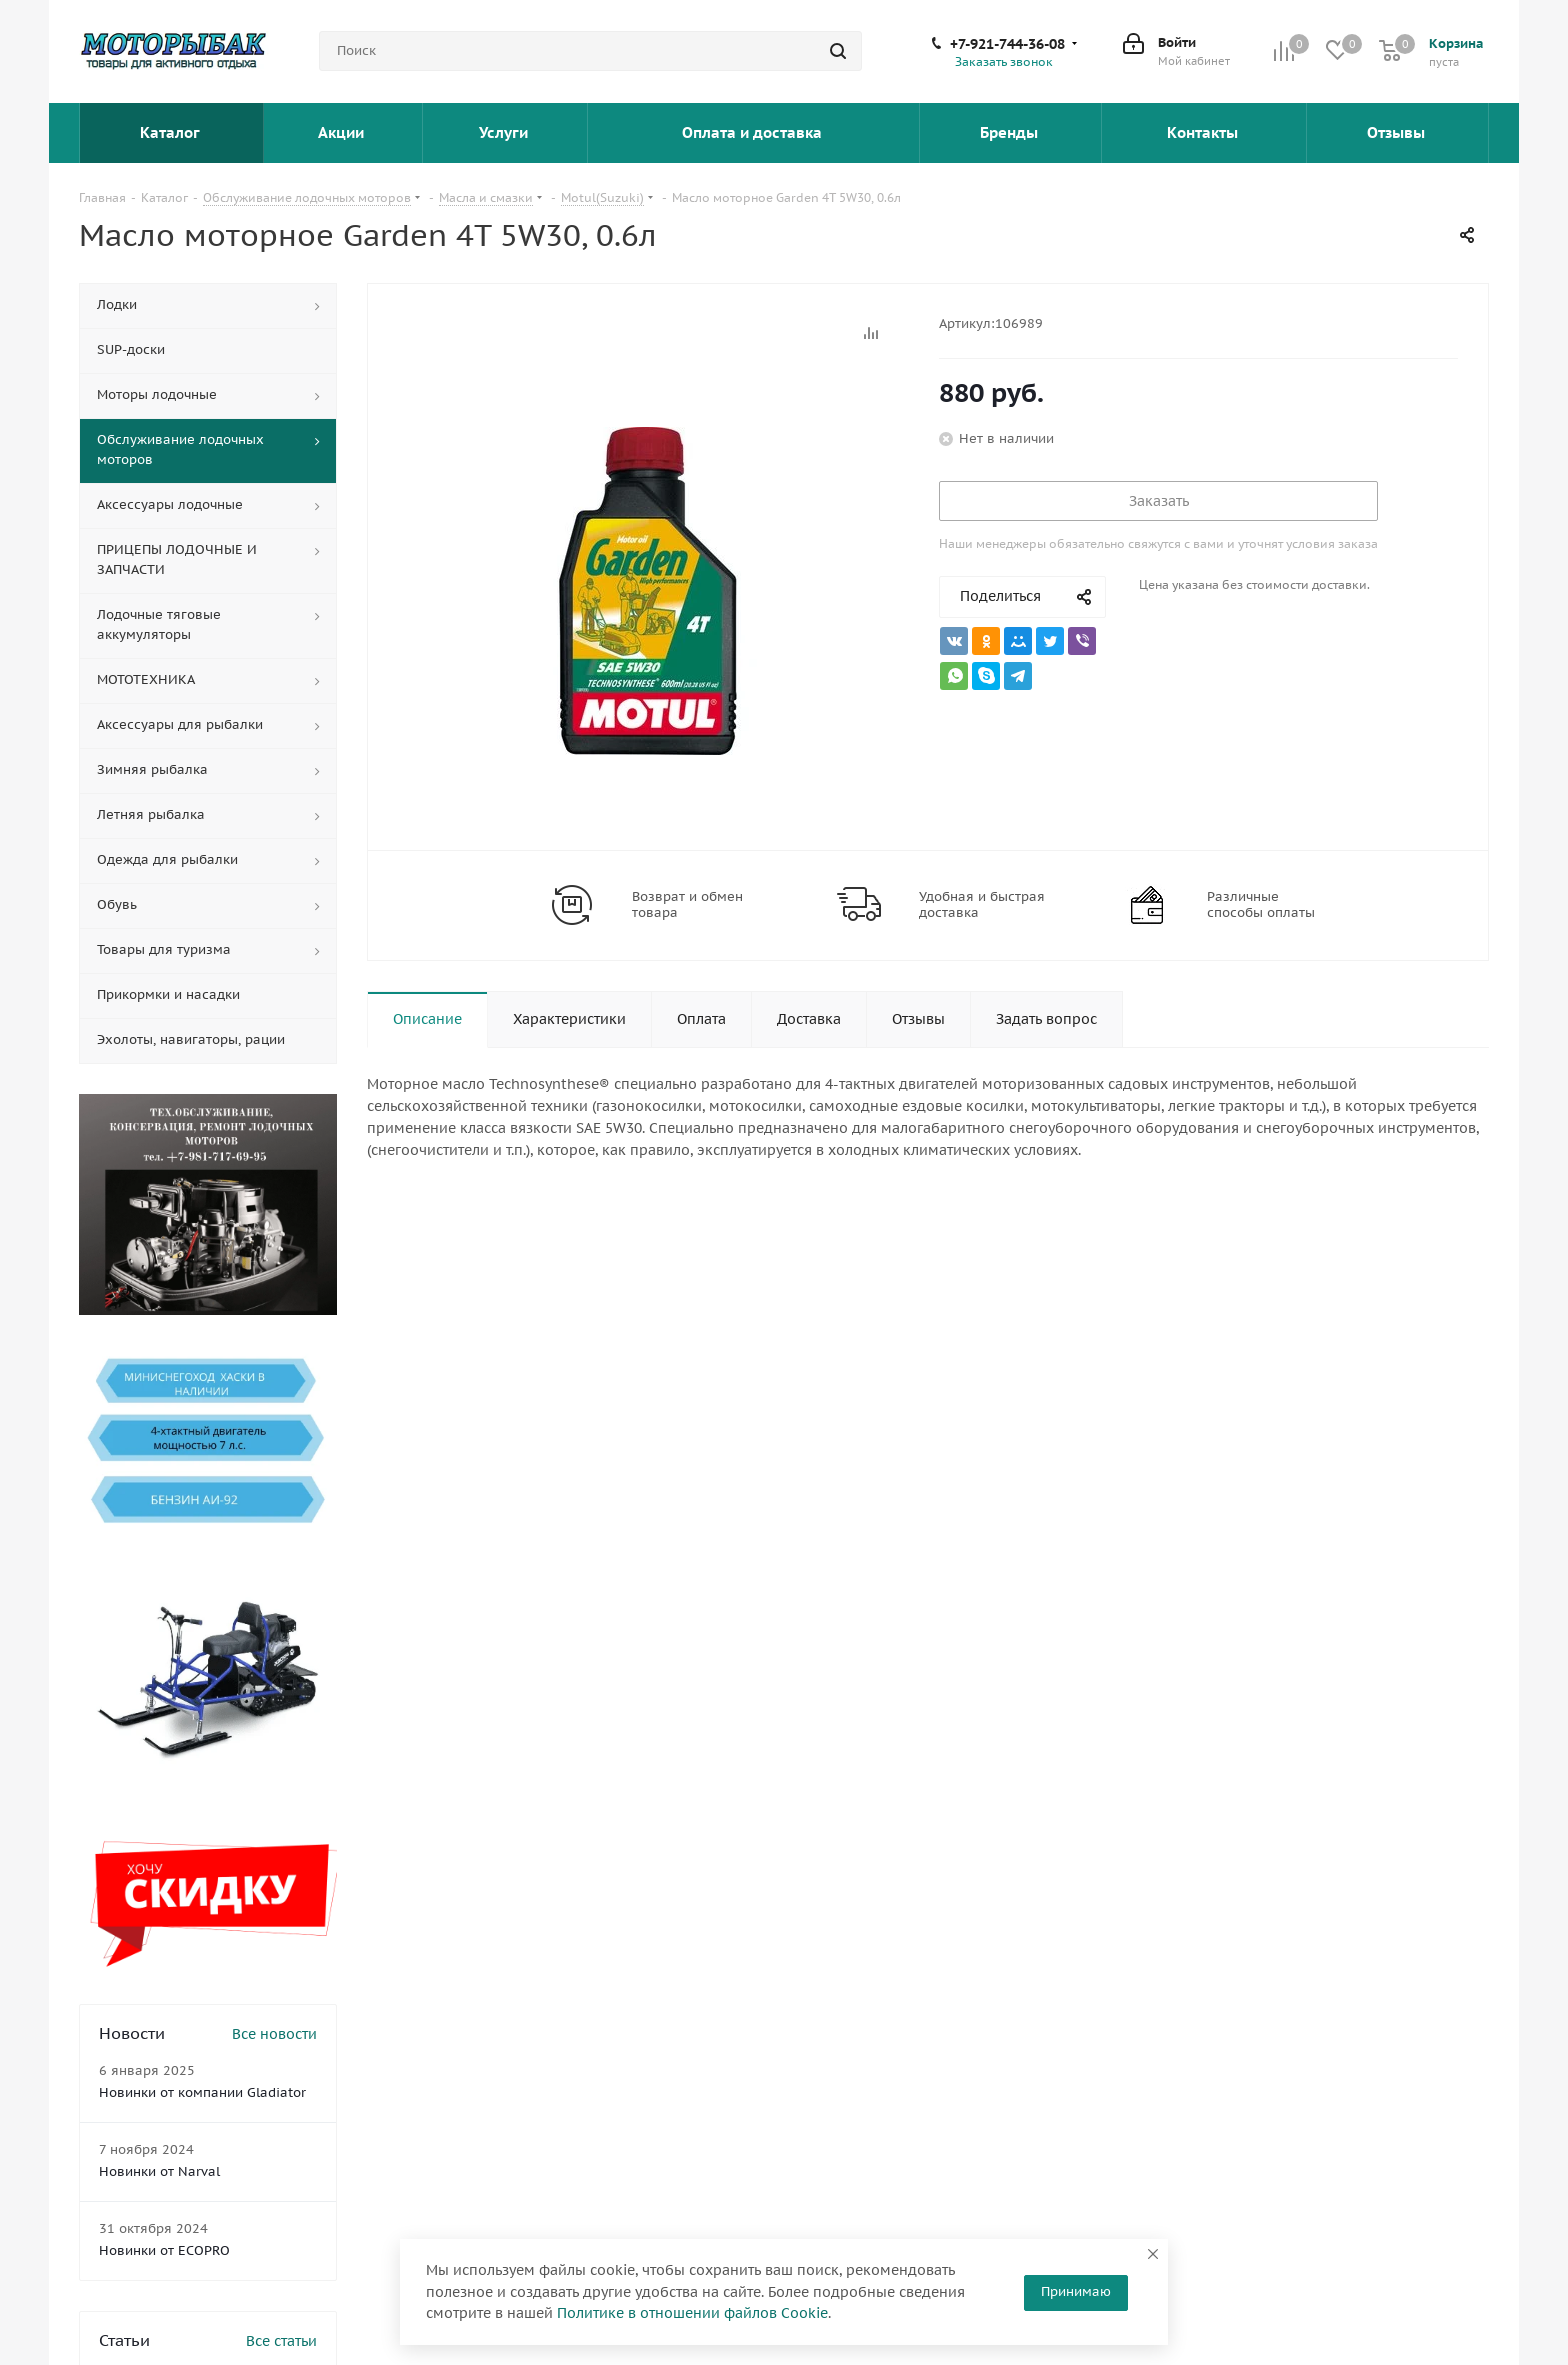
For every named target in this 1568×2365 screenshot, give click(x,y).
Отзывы (1398, 132)
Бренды (1011, 132)
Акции (343, 132)
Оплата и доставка (754, 132)
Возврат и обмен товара (687, 905)
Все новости (274, 2034)
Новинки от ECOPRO (164, 2250)
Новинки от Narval (159, 2171)
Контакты (1204, 132)
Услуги (505, 132)
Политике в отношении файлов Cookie (692, 2313)
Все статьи (281, 2341)
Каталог (171, 132)
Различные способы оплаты (1261, 905)
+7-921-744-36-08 (1007, 44)
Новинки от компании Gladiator (202, 2092)
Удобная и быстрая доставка (982, 905)
